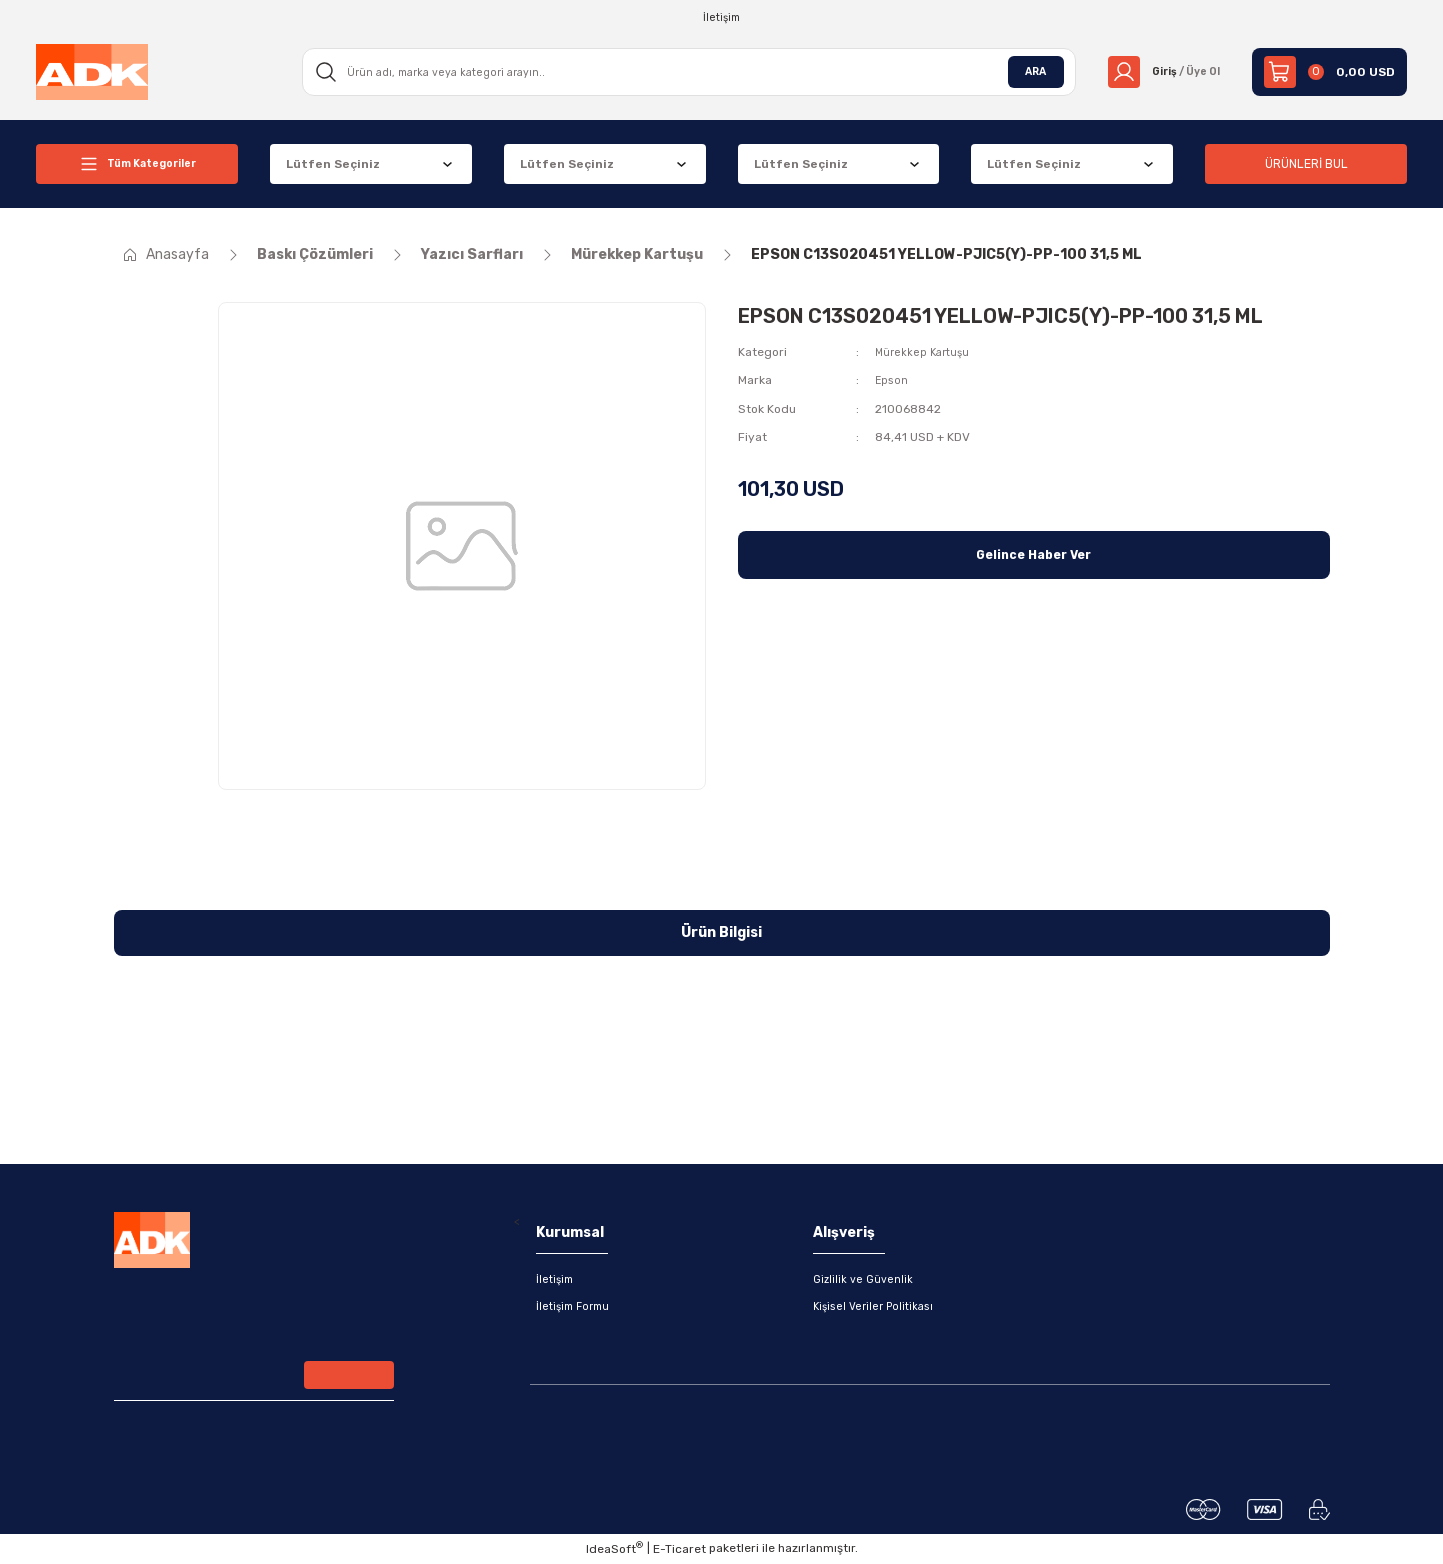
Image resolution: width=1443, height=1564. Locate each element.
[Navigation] (137, 164)
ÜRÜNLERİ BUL (1306, 163)
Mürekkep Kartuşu (925, 352)
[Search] (682, 72)
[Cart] (1329, 72)
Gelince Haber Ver (1033, 553)
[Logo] (92, 71)
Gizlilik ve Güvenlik (865, 1280)
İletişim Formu (576, 1308)
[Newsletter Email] (254, 1380)
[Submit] (349, 1380)
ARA (1023, 72)
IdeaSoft (614, 1549)
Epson (892, 380)
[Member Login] (1157, 72)
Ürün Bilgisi (721, 932)
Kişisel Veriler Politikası (878, 1308)
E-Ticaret (679, 1550)
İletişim (556, 1280)
